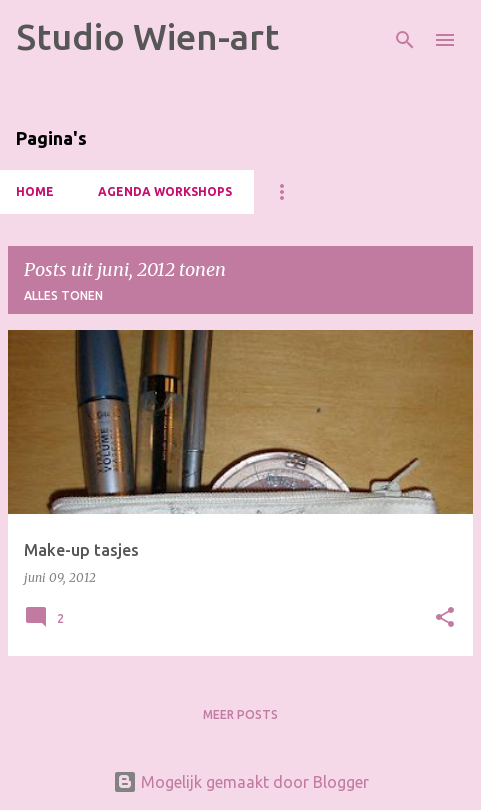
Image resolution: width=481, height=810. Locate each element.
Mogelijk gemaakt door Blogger (241, 782)
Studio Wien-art (147, 36)
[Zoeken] (405, 40)
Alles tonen (63, 295)
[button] (445, 618)
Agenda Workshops (165, 191)
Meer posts (240, 714)
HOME (35, 191)
